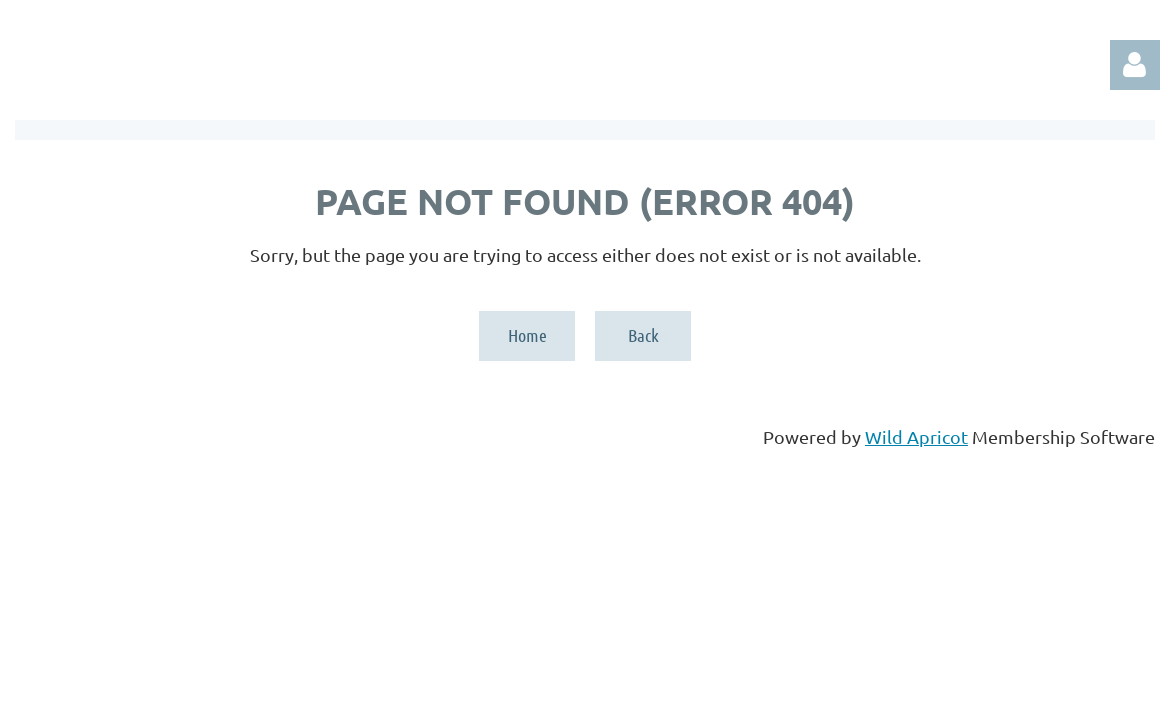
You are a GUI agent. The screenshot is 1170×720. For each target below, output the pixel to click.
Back (643, 335)
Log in (1135, 65)
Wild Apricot (916, 436)
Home (527, 335)
